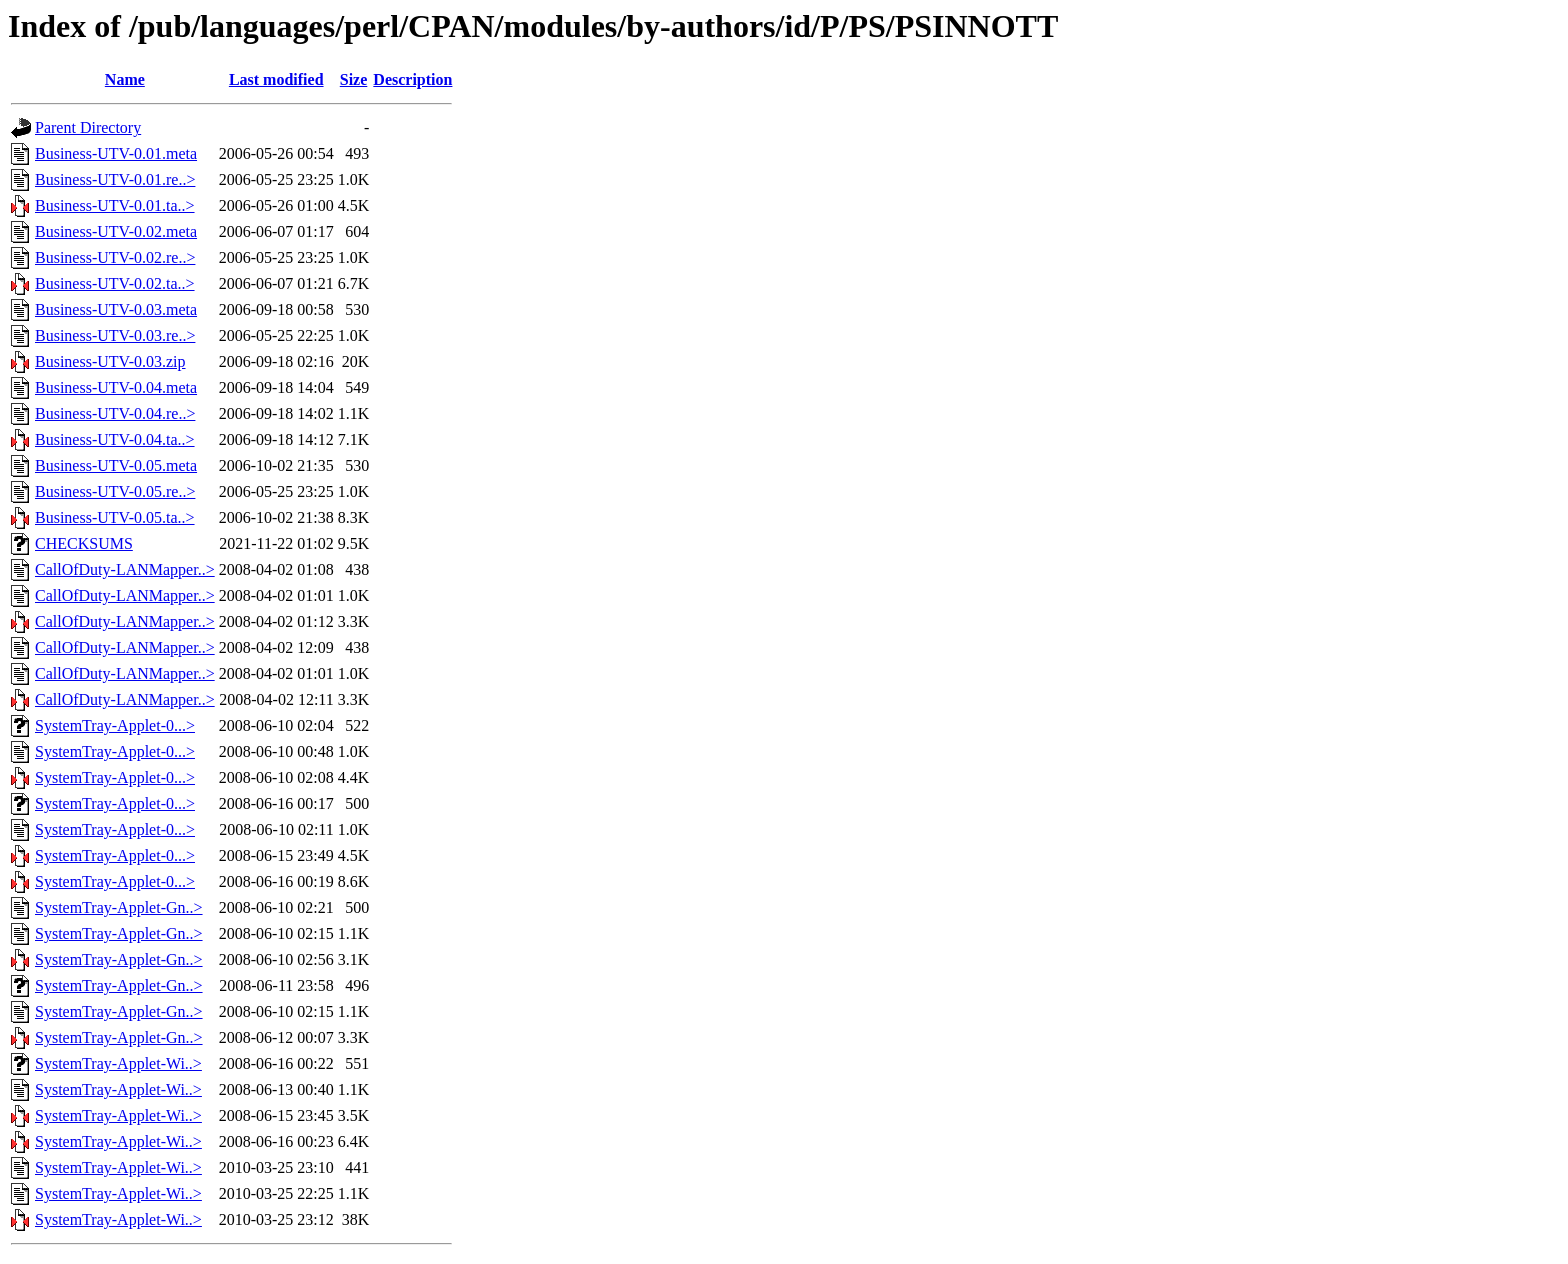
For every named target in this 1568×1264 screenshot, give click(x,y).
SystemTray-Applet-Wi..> (118, 1063)
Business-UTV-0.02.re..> (115, 257)
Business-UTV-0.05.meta (116, 465)
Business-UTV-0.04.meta (116, 387)
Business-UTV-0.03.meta (116, 309)
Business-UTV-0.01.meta (116, 153)
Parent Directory (88, 127)
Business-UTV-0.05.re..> (115, 491)
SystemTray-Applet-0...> (115, 725)
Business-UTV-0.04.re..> (115, 413)
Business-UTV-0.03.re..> (115, 335)
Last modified (276, 79)
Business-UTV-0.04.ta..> (115, 439)
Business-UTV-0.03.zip (110, 361)
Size (354, 79)
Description (412, 79)
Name (125, 79)
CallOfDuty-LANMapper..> (125, 569)
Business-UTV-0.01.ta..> (115, 205)
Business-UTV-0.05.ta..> (115, 517)
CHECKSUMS (84, 543)
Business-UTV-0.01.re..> (115, 179)
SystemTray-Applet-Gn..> (119, 907)
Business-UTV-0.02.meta (116, 231)
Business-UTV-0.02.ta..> (115, 283)
